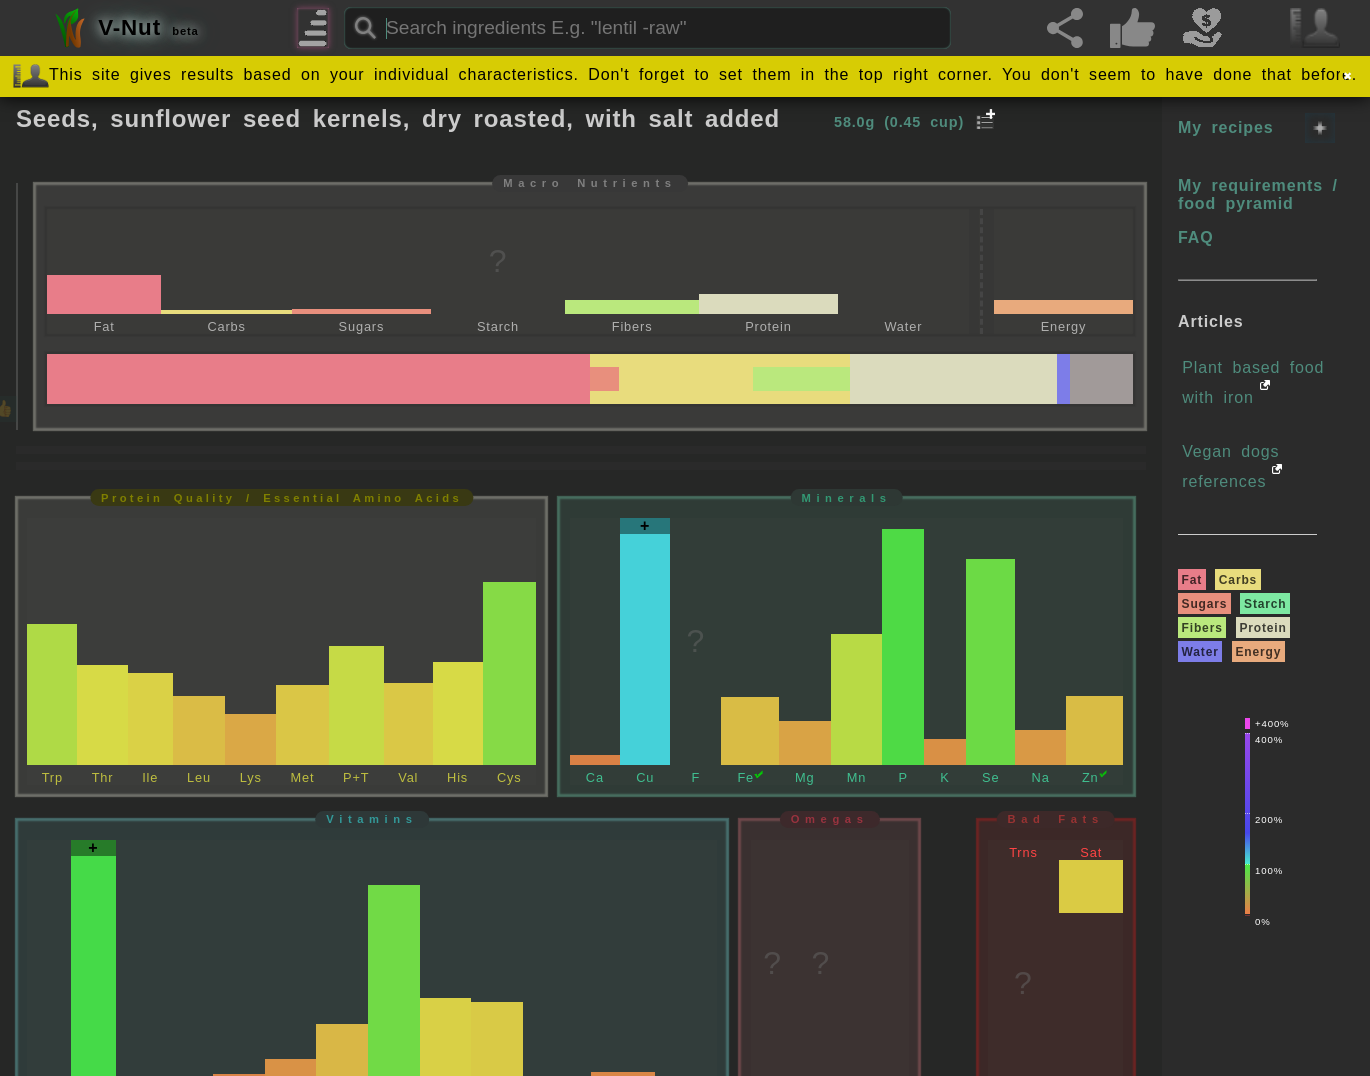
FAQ (1195, 237)
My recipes (1225, 127)
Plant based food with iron (1253, 382)
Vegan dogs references (1230, 466)
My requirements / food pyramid (1258, 194)
